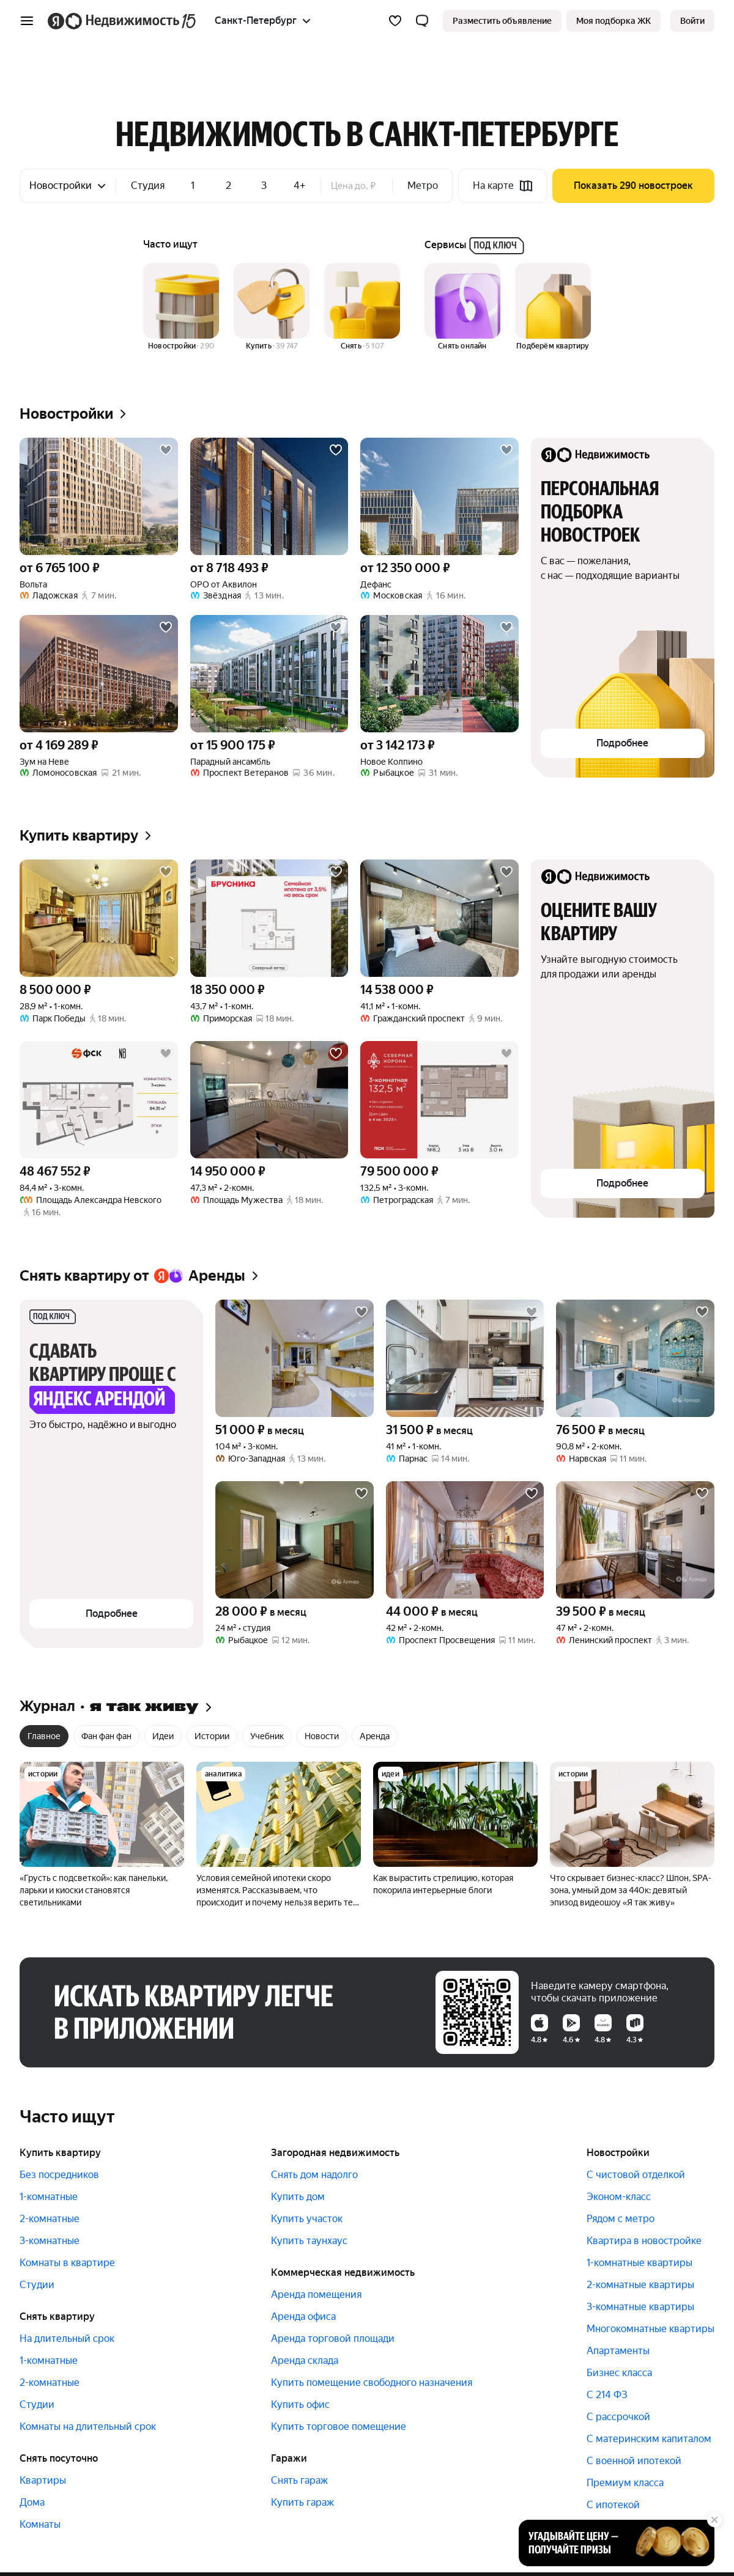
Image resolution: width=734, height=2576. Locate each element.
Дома (32, 2502)
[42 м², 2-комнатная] (465, 1540)
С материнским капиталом (649, 2439)
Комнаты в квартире (67, 2263)
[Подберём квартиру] (553, 307)
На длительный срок (67, 2338)
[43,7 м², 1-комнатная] (269, 918)
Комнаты (40, 2524)
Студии (37, 2285)
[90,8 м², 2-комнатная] (635, 1358)
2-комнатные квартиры (640, 2285)
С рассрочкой (618, 2417)
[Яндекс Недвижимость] (131, 20)
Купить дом (298, 2196)
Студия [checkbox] (148, 185)
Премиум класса (625, 2483)
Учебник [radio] (267, 1736)
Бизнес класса (619, 2373)
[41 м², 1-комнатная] (465, 1358)
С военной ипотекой (634, 2461)
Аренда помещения (316, 2294)
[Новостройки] (181, 307)
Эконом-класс (619, 2196)
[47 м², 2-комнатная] (635, 1540)
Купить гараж (302, 2502)
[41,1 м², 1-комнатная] (439, 918)
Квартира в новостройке (644, 2241)
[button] (422, 21)
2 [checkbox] (228, 185)
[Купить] (272, 307)
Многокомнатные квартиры (650, 2329)
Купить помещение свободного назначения (371, 2382)
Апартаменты (618, 2351)
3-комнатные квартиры (640, 2307)
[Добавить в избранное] (166, 450)
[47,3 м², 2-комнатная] (269, 1099)
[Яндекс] (56, 21)
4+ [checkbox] (299, 185)
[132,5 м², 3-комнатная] (439, 1099)
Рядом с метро (620, 2219)
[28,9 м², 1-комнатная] (99, 918)
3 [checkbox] (264, 185)
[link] (692, 21)
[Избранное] (395, 21)
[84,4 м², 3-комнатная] (99, 1099)
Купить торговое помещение (338, 2426)
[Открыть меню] (27, 21)
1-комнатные (49, 2196)
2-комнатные (50, 2219)
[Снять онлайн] (462, 307)
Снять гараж (299, 2480)
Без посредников (59, 2174)
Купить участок (307, 2219)
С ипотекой (613, 2505)
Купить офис (300, 2404)
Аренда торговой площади (333, 2338)
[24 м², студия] (294, 1540)
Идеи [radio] (163, 1736)
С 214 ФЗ (607, 2395)
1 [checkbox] (193, 185)
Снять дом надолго (314, 2174)
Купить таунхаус (309, 2241)
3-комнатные (50, 2241)
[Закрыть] (714, 2519)
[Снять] (362, 307)
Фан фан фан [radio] (106, 1736)
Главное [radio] (44, 1736)
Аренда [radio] (375, 1736)
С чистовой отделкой (636, 2174)
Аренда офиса (303, 2316)
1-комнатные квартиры (639, 2263)
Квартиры (43, 2480)
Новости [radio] (322, 1736)
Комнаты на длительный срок (88, 2426)
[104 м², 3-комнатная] (294, 1358)
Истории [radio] (212, 1736)
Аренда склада (304, 2360)
